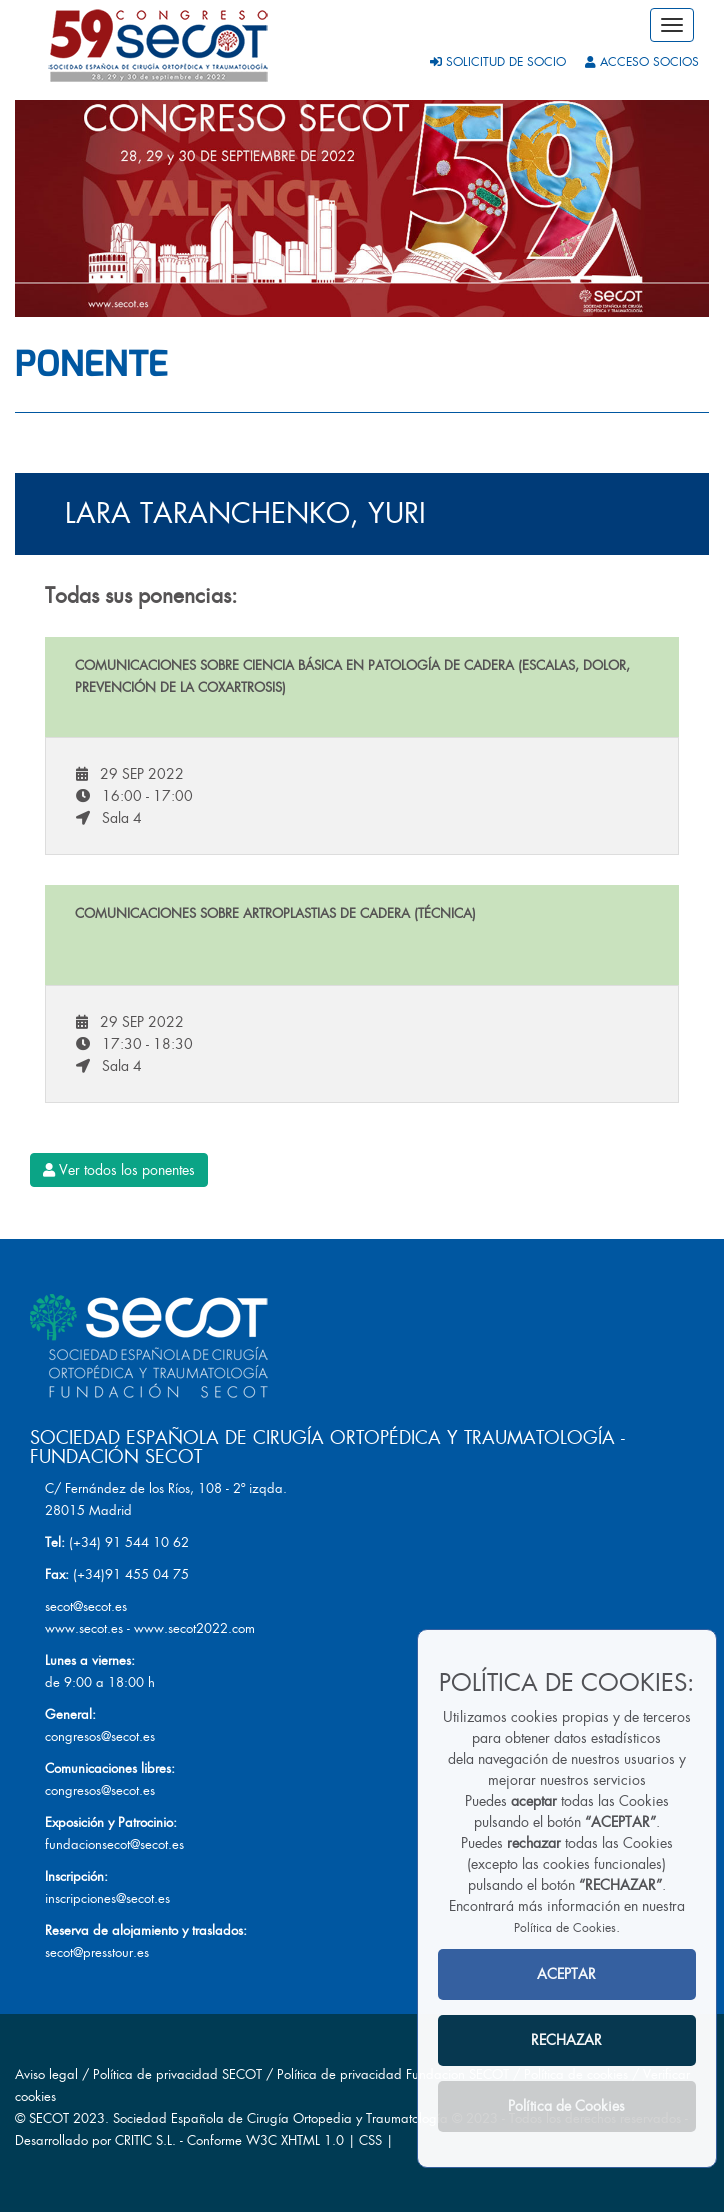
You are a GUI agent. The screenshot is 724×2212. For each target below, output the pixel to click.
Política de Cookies (565, 1928)
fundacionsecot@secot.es (114, 1844)
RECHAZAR (566, 2040)
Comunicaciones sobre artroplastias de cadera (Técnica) (275, 913)
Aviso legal (46, 2074)
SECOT (49, 2118)
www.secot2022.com (194, 1628)
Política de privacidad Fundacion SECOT (393, 2074)
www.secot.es (84, 1628)
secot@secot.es (86, 1606)
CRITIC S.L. (145, 2140)
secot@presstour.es (97, 1952)
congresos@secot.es (100, 1736)
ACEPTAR (566, 1974)
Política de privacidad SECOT (177, 2074)
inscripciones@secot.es (107, 1898)
